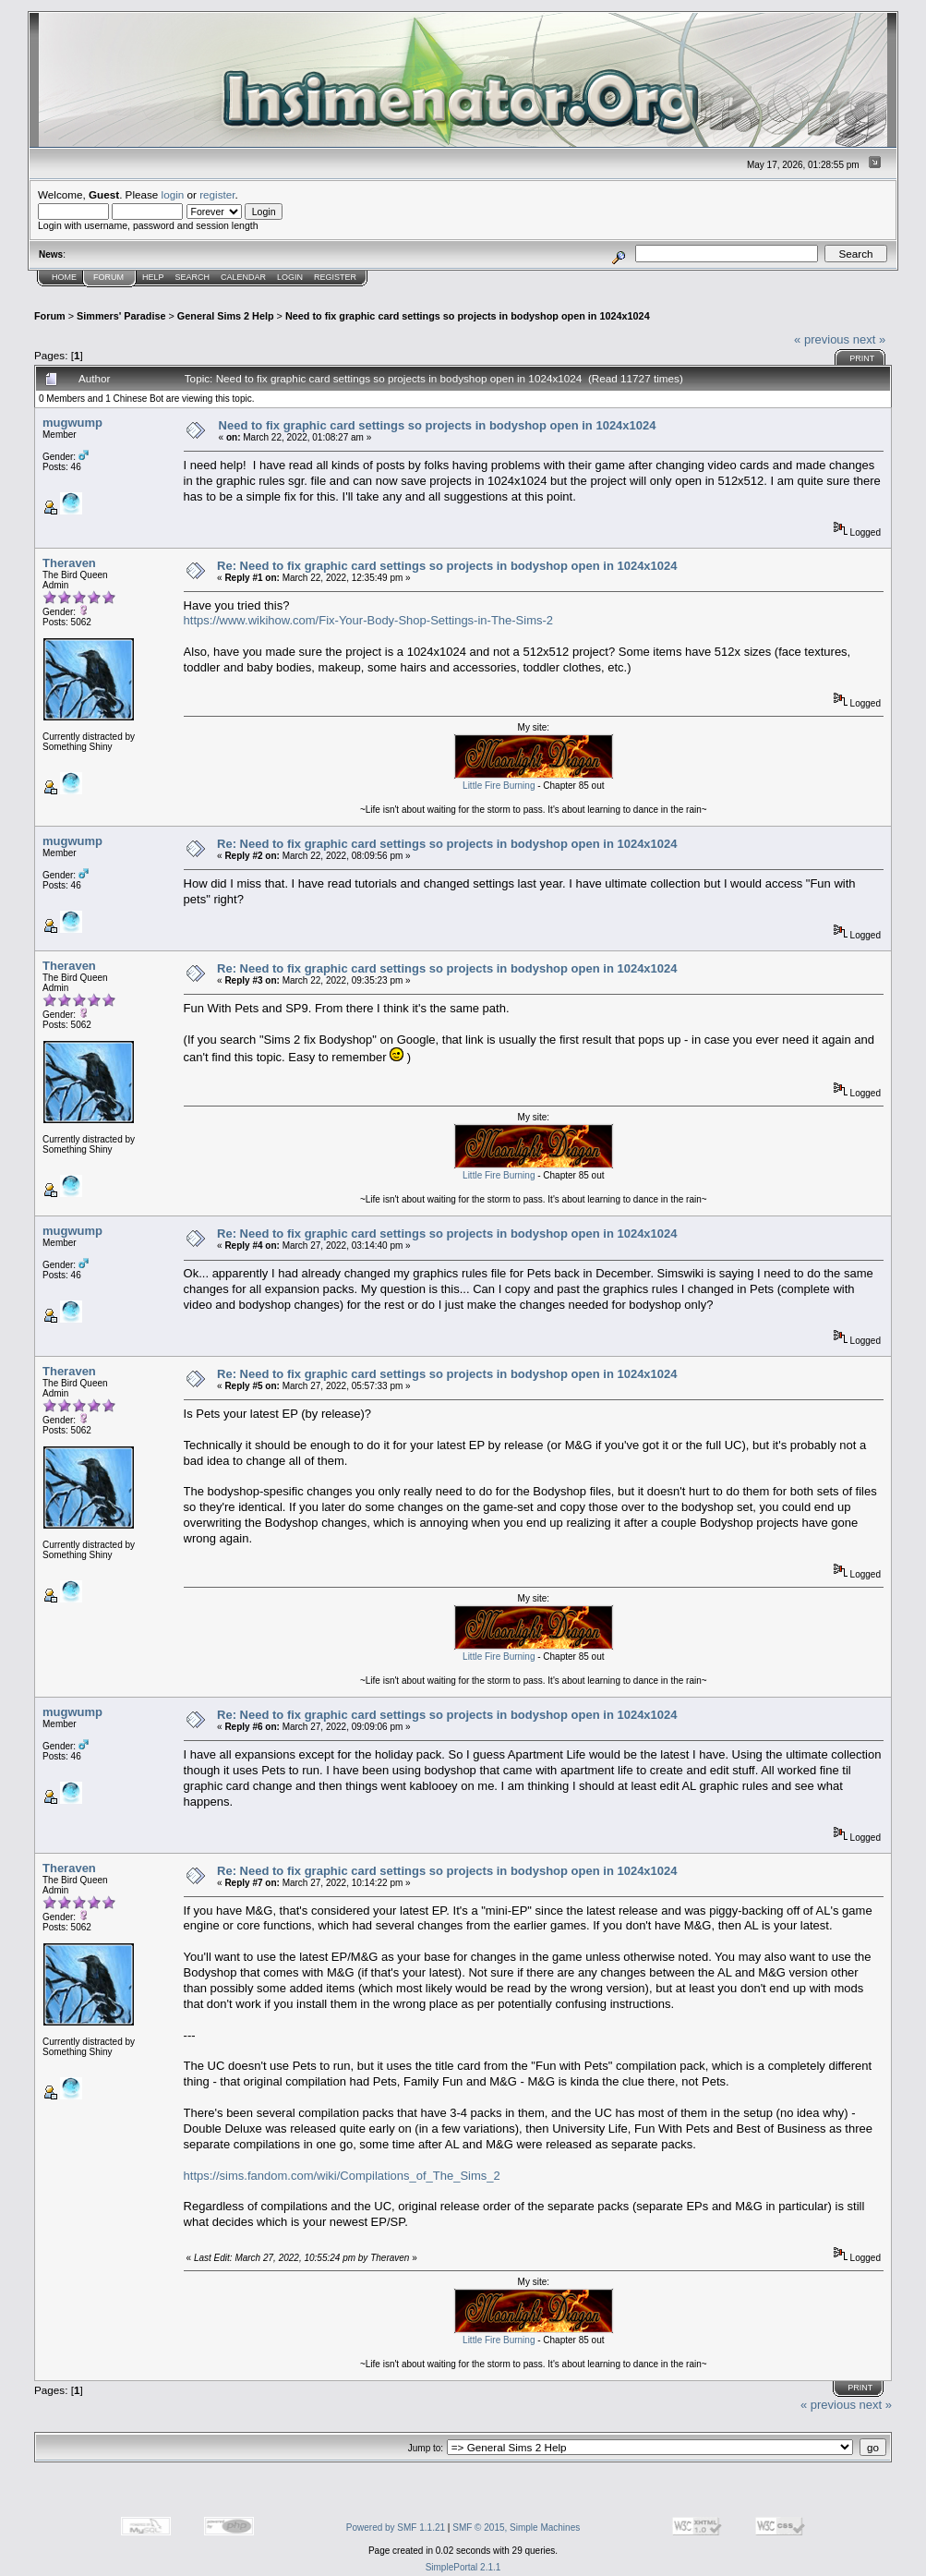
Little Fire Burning (499, 785)
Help (153, 277)
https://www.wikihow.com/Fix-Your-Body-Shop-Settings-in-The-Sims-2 (369, 620)
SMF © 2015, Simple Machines (516, 2527)
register (217, 194)
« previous (821, 339)
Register (335, 277)
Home (64, 277)
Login (290, 277)
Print (861, 358)
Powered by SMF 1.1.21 (395, 2527)
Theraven (69, 563)
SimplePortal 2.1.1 (463, 2567)
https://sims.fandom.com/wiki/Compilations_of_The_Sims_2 (342, 2176)
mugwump (72, 422)
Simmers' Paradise (121, 315)
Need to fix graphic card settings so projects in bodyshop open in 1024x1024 (467, 315)
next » (869, 339)
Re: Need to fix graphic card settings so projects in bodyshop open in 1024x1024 (447, 566)
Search (192, 277)
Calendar (243, 277)
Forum (108, 277)
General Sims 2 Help (225, 315)
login (173, 194)
